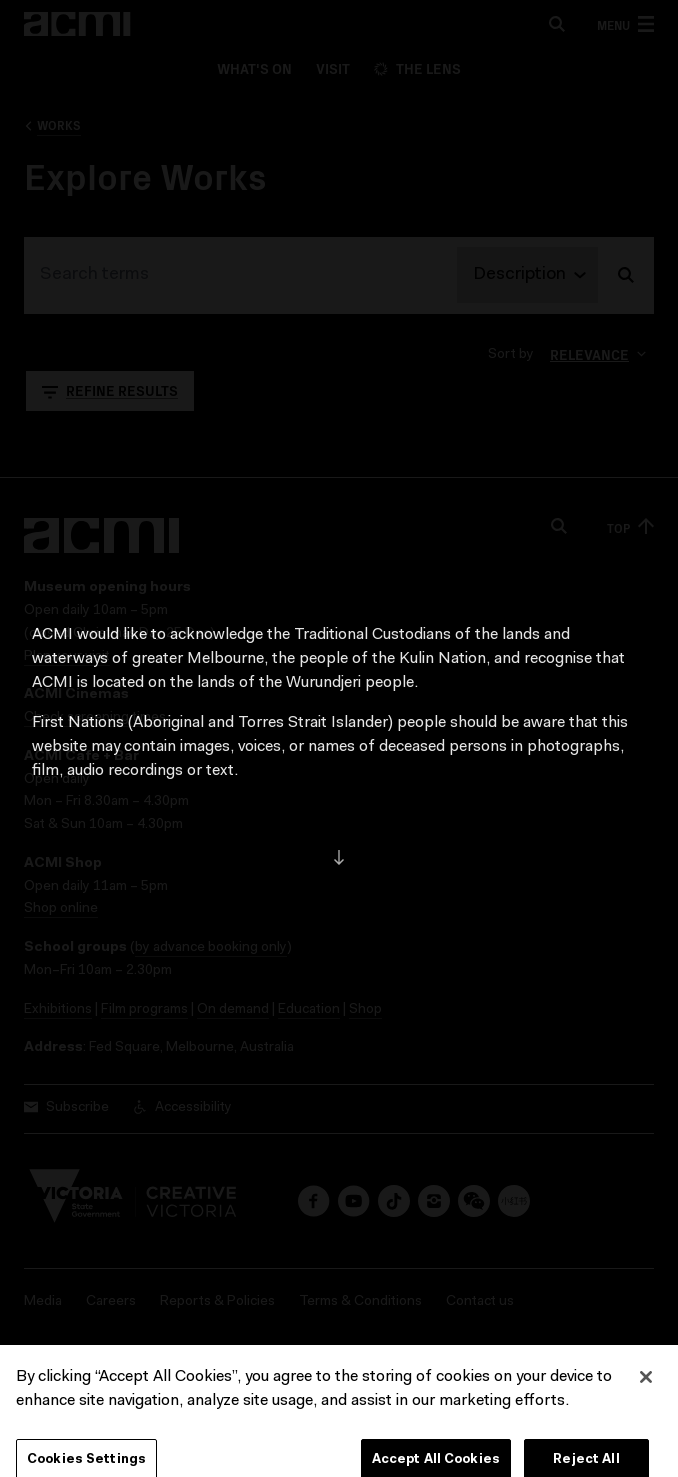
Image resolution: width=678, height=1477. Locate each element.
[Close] (646, 1392)
